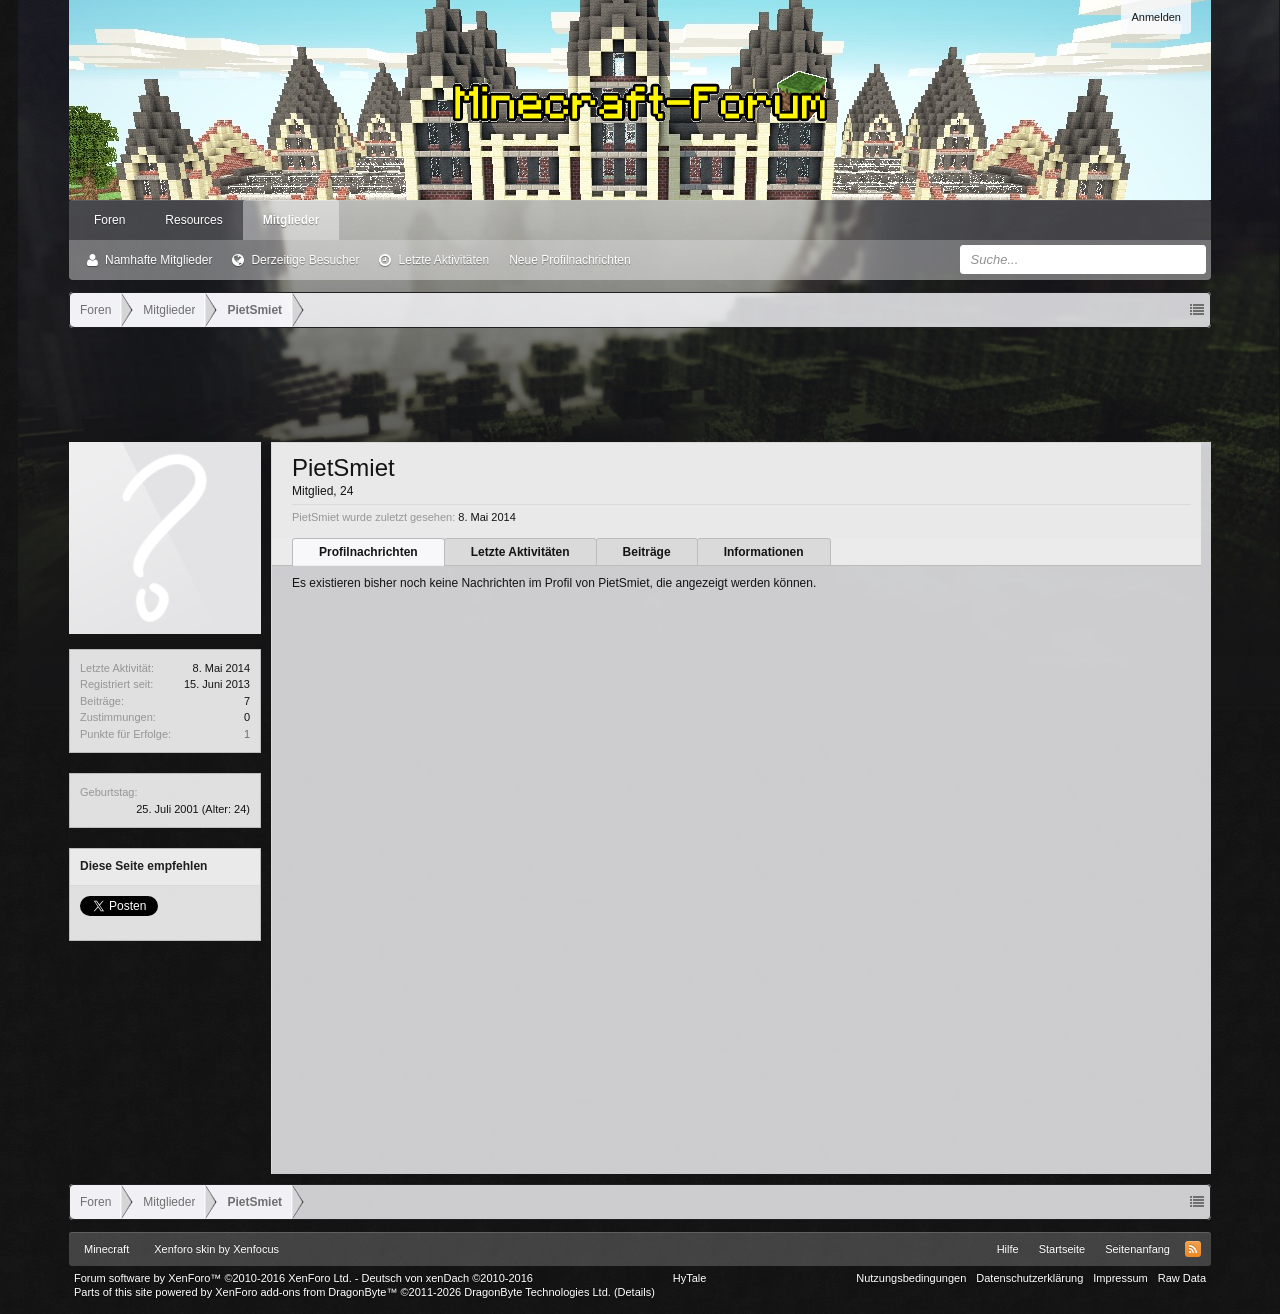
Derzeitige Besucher (305, 260)
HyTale (690, 1278)
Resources (193, 220)
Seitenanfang (1137, 1249)
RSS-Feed (1193, 1249)
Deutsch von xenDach (447, 1278)
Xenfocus (256, 1249)
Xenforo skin (184, 1249)
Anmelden (1156, 17)
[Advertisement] (640, 383)
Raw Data (1182, 1278)
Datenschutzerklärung (1029, 1278)
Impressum (1120, 1278)
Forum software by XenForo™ (213, 1278)
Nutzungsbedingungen (911, 1278)
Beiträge (647, 552)
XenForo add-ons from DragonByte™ (306, 1292)
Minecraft (106, 1249)
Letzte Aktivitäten (443, 260)
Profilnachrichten (368, 552)
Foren (109, 220)
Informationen (764, 552)
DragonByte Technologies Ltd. (537, 1292)
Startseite (1062, 1249)
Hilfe (1008, 1249)
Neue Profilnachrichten (569, 260)
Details (635, 1292)
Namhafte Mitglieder (158, 260)
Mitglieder (291, 220)
